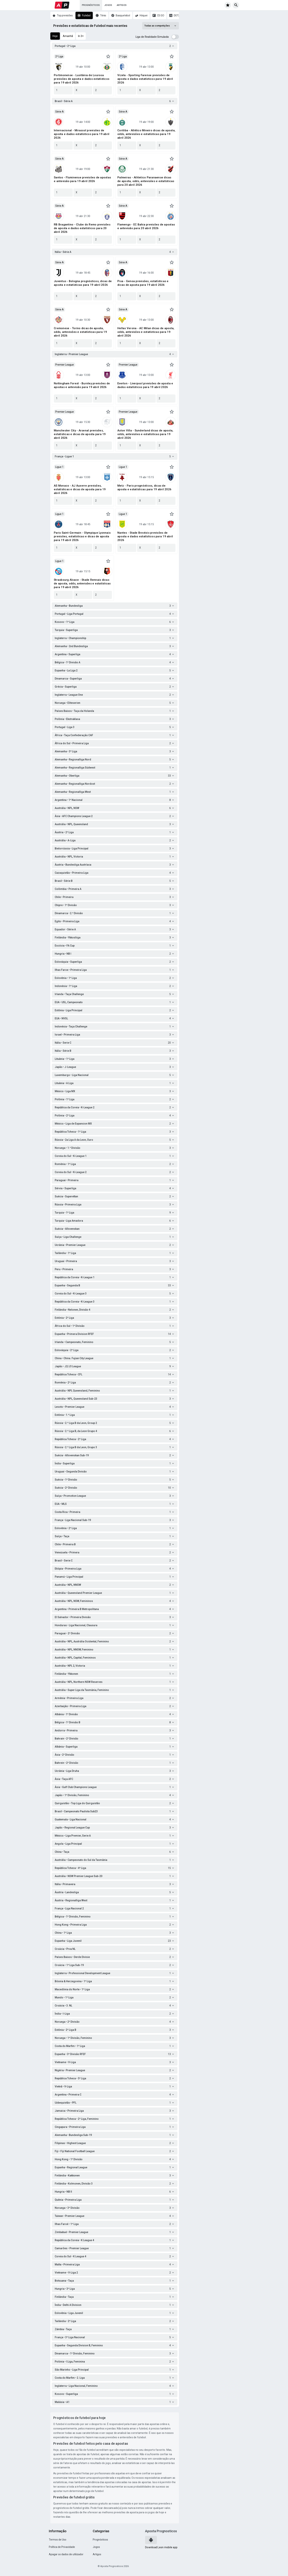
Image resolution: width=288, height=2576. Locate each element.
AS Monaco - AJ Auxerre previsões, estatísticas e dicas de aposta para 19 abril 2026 (80, 489)
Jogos (108, 5)
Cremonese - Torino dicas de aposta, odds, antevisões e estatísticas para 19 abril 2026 (80, 332)
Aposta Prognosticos (161, 2531)
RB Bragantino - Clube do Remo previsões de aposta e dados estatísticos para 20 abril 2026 (82, 228)
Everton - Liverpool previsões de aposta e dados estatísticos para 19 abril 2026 (145, 385)
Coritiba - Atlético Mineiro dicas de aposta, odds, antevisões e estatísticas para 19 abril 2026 (146, 134)
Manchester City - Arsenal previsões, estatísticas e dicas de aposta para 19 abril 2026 (80, 434)
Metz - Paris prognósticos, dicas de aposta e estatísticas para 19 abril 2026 (144, 487)
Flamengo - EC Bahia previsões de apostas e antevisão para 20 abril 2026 (146, 226)
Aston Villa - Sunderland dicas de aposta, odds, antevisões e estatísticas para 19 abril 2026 (145, 434)
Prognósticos (91, 5)
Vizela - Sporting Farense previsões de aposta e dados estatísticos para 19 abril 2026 (145, 79)
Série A (59, 111)
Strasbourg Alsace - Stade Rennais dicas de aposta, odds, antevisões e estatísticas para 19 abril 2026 (82, 583)
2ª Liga (59, 56)
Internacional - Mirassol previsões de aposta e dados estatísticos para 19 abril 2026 (81, 134)
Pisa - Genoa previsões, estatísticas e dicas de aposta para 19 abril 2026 (143, 283)
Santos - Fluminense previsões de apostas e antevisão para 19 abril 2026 (82, 179)
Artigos (122, 5)
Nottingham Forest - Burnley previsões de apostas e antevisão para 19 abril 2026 (82, 385)
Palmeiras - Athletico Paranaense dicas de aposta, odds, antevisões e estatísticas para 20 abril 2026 (145, 181)
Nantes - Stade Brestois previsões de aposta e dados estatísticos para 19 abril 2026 (145, 536)
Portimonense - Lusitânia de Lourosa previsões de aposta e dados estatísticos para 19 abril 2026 (81, 79)
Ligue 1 (59, 466)
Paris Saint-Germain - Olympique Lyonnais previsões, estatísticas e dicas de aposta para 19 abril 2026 (82, 536)
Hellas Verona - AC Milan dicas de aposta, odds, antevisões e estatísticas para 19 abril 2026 (145, 332)
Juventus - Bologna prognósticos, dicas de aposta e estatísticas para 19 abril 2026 (83, 283)
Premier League (64, 364)
